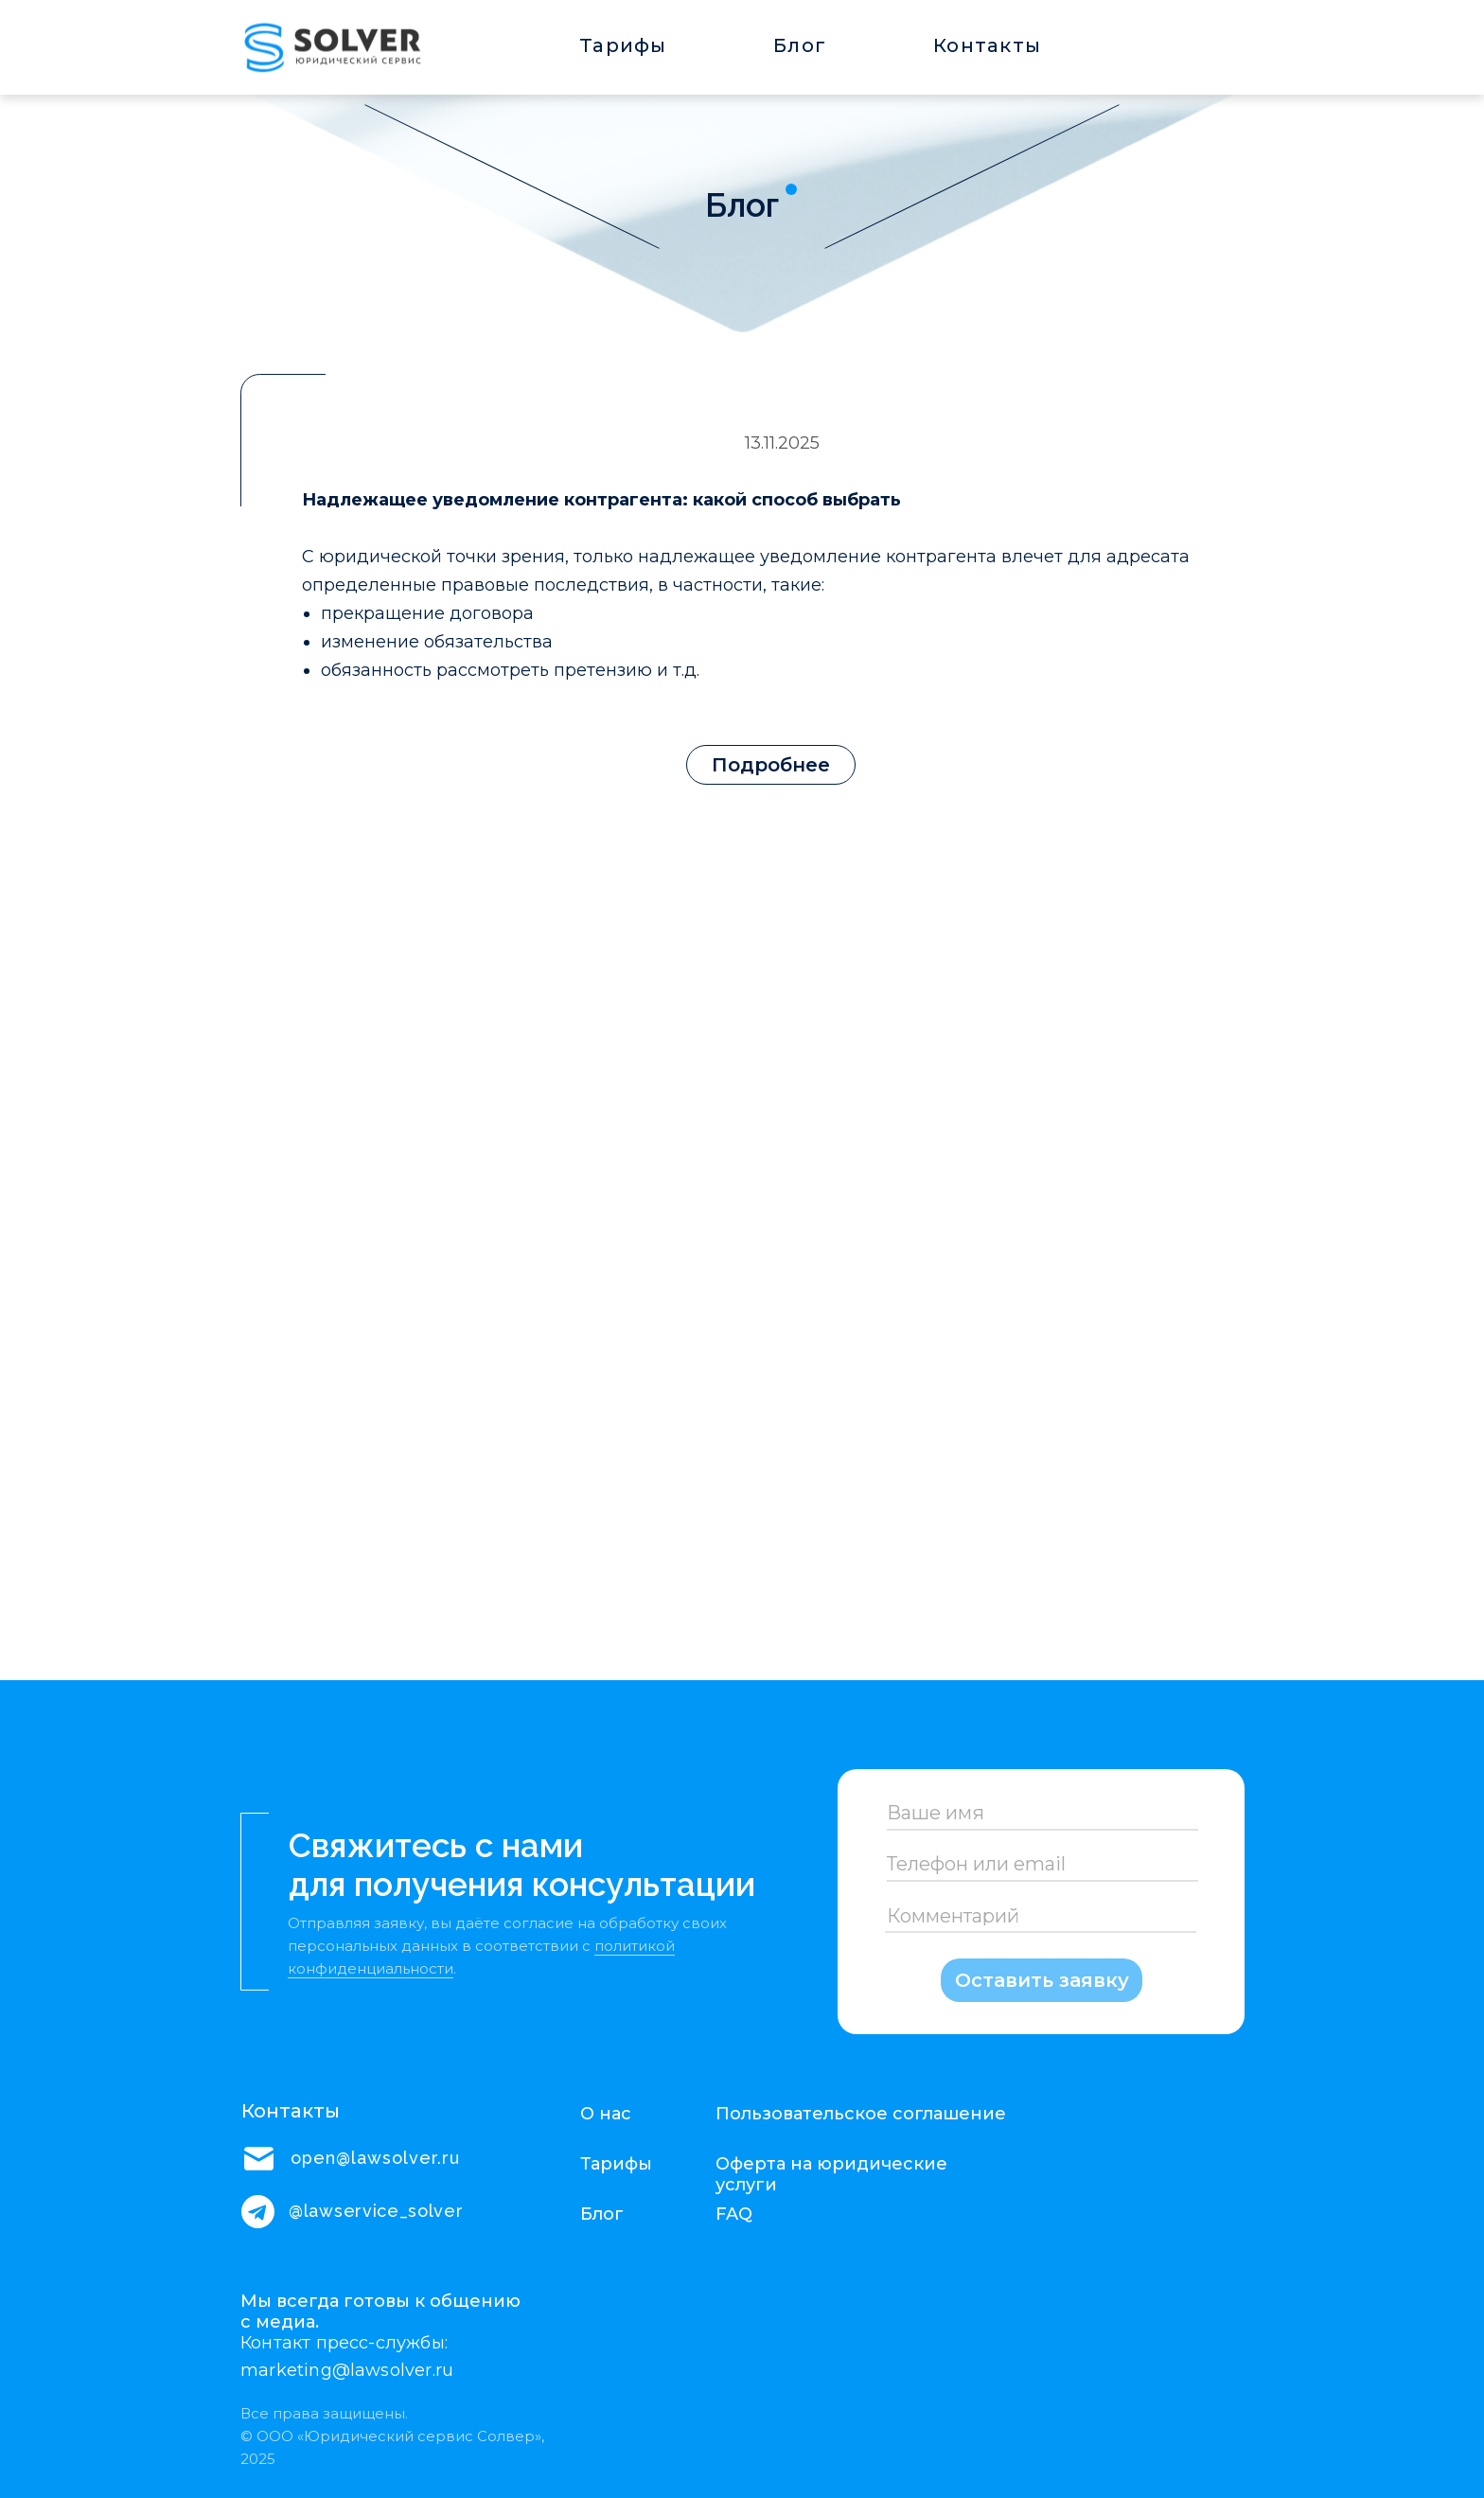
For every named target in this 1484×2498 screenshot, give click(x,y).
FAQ (734, 2214)
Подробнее (771, 764)
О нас (605, 2113)
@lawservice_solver (376, 2211)
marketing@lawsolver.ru (346, 2370)
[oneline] (1041, 1864)
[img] (332, 45)
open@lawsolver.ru (375, 2158)
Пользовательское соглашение (861, 2113)
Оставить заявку (1042, 1980)
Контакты (987, 45)
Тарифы (623, 45)
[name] (1041, 1812)
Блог (799, 45)
